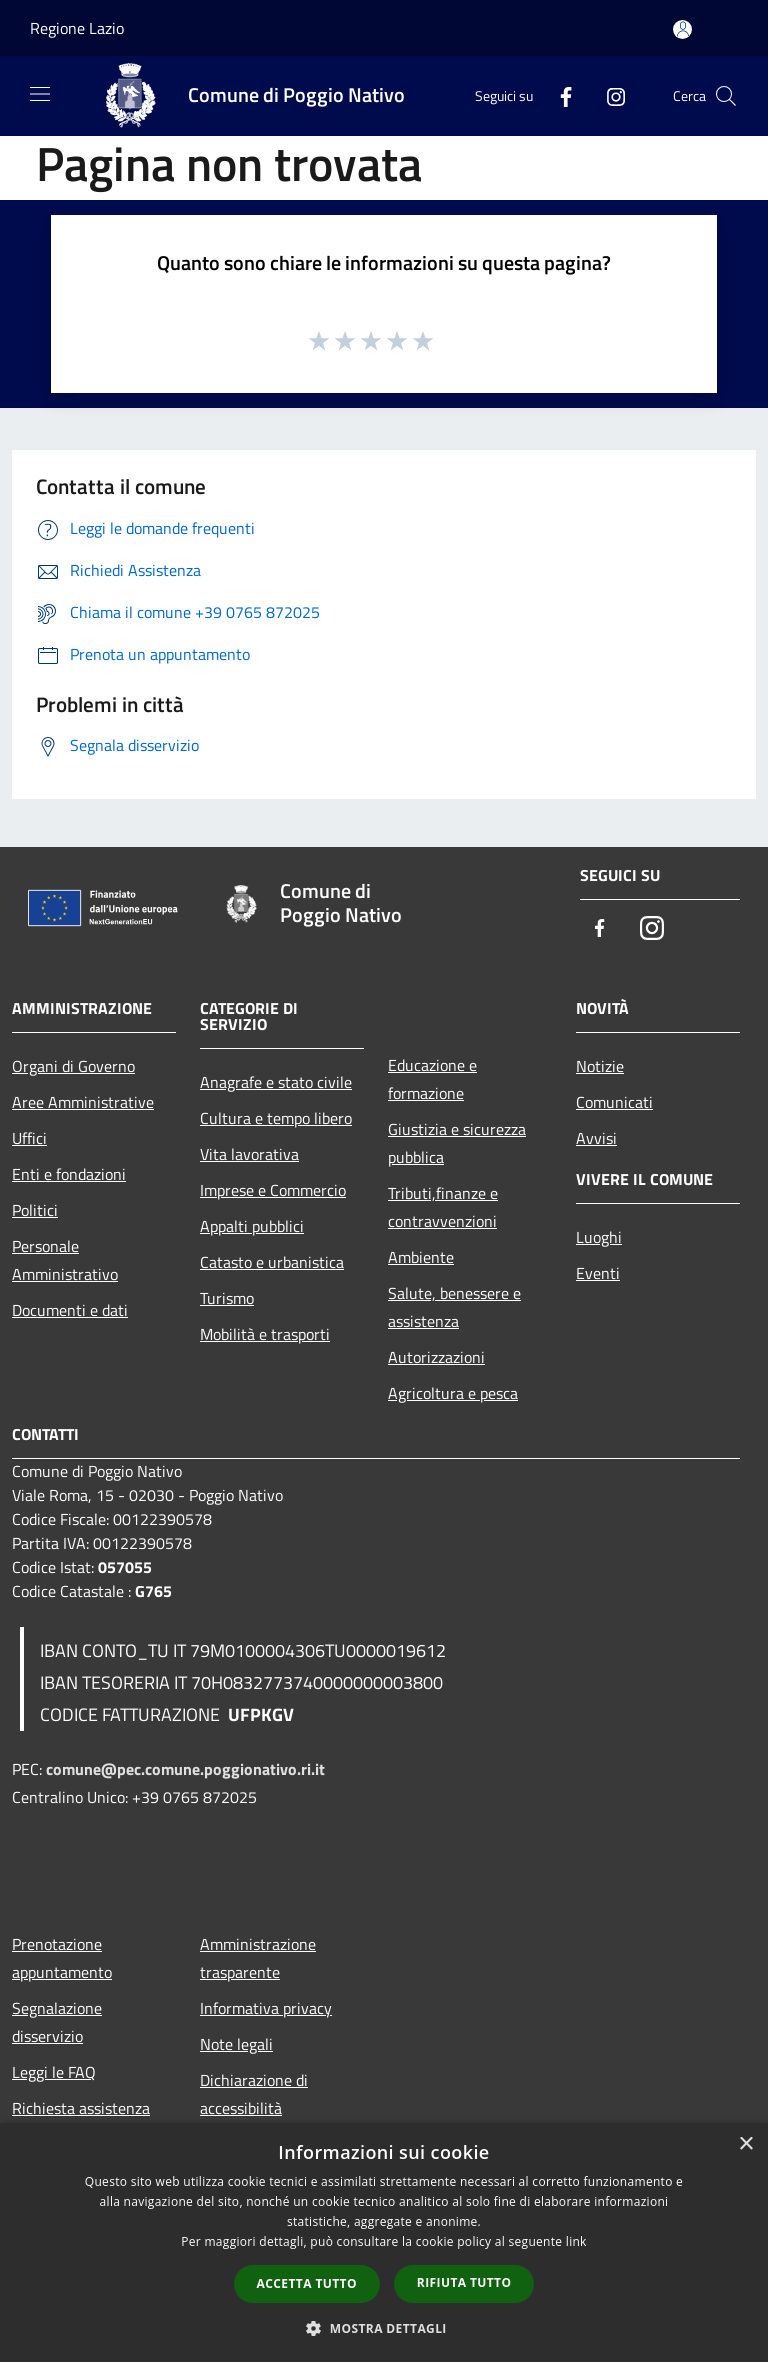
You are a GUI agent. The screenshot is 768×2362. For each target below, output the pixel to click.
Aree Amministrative (83, 1102)
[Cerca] (726, 96)
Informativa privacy (266, 2008)
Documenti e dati (70, 1310)
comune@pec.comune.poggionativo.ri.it (185, 1769)
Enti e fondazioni (69, 1174)
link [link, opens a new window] (576, 2241)
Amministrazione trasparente (258, 1958)
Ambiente (421, 1257)
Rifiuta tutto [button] (464, 2282)
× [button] (745, 2144)
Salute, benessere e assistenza (454, 1307)
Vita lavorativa (249, 1154)
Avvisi (596, 1138)
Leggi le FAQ (54, 2072)
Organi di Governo (73, 1066)
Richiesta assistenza (81, 2108)
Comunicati (614, 1102)
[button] (384, 2328)
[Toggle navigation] (40, 94)
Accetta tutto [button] (307, 2283)
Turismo (227, 1298)
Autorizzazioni (436, 1357)
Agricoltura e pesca (453, 1393)
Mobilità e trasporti (265, 1334)
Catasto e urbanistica (272, 1262)
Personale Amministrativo (65, 1260)
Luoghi (599, 1237)
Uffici (29, 1138)
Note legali (236, 2044)
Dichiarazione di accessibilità (254, 2094)
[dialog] (384, 2242)
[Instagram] (608, 95)
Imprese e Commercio (273, 1190)
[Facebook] (558, 95)
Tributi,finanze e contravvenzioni (443, 1207)
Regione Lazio (77, 28)
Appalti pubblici (252, 1226)
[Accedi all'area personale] (682, 29)
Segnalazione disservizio (57, 2022)
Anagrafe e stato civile (276, 1082)
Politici (35, 1210)
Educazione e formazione (432, 1079)
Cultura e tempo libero (276, 1118)
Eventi (598, 1273)
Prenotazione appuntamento (62, 1958)
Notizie (600, 1066)
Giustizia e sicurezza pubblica (457, 1143)
